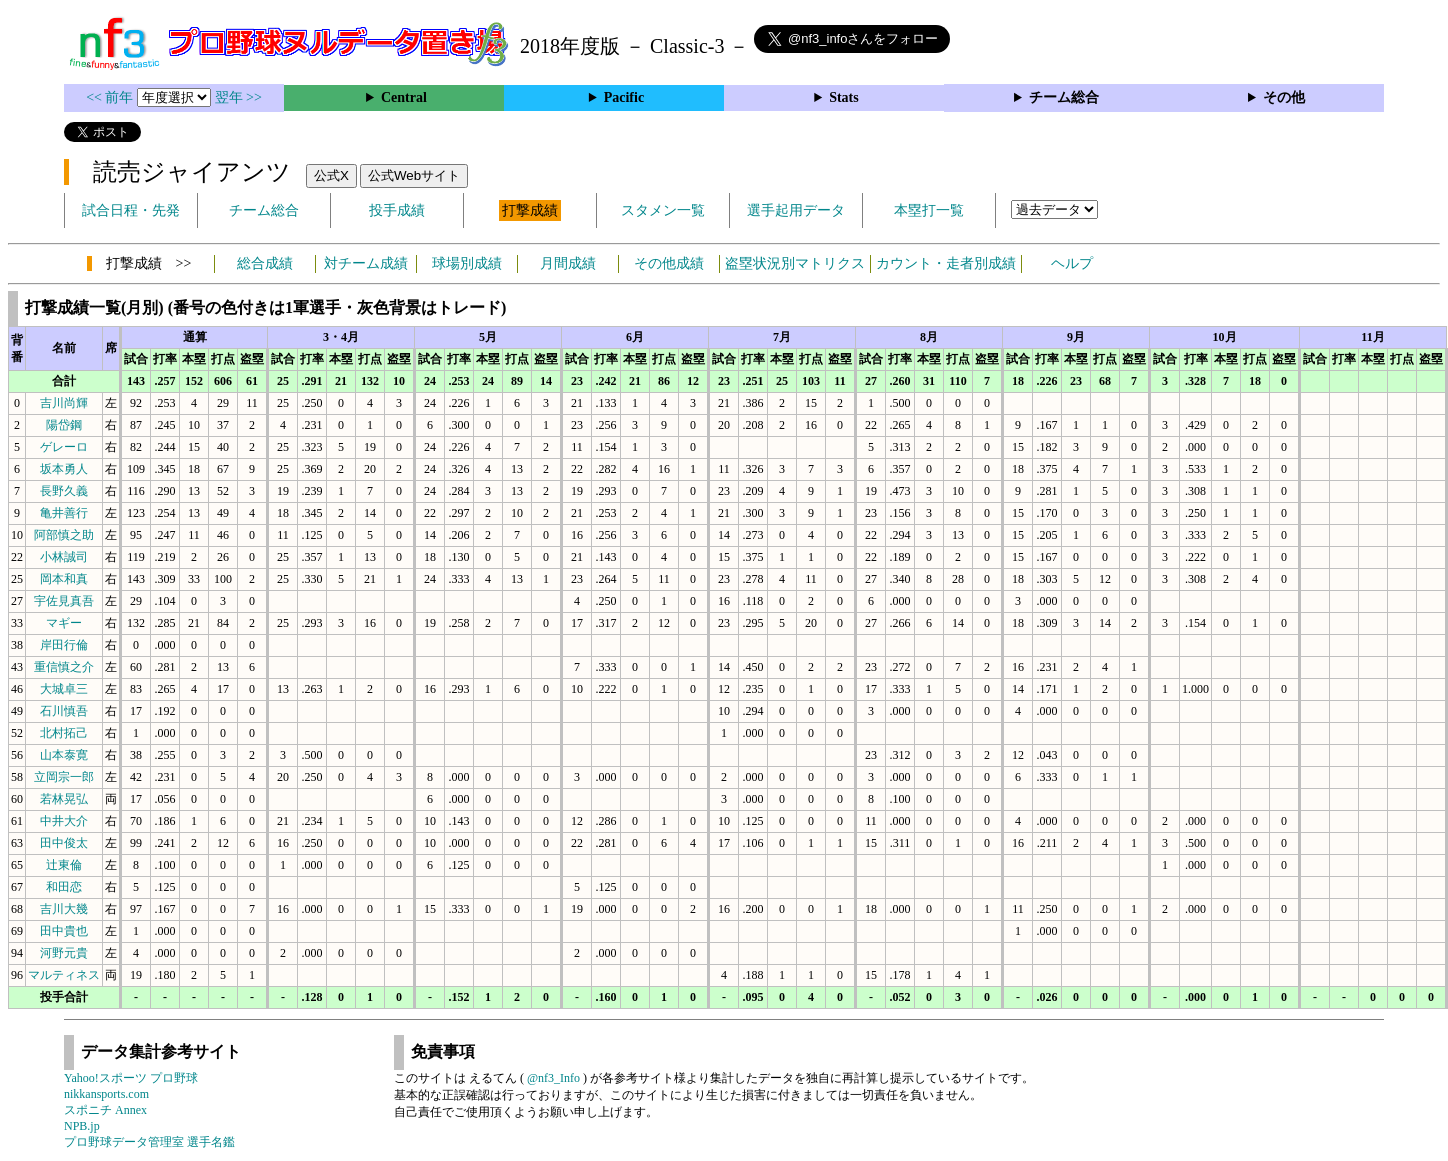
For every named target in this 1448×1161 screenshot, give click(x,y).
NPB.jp (82, 1126)
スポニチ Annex (105, 1110)
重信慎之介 (64, 667)
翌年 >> (238, 97)
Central (404, 97)
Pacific (624, 97)
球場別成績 (467, 263)
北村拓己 (64, 733)
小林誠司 (64, 557)
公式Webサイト (414, 175)
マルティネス (64, 975)
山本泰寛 (64, 755)
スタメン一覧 (663, 210)
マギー (64, 623)
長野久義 (64, 491)
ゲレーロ (64, 447)
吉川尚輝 (64, 403)
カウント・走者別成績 (946, 263)
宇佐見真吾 (64, 601)
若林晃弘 (64, 799)
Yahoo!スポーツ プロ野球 (131, 1078)
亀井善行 (64, 513)
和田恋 (64, 887)
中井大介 (64, 821)
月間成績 (568, 263)
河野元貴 (64, 953)
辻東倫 (64, 865)
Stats (844, 97)
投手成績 (397, 210)
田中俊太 (64, 843)
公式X (331, 175)
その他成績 (669, 263)
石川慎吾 (64, 711)
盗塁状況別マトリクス (795, 263)
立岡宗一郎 (64, 777)
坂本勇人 (64, 469)
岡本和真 (64, 579)
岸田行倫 (64, 645)
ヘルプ (1072, 263)
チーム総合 (1064, 97)
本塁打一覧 (929, 210)
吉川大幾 (64, 909)
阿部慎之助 (64, 535)
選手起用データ (796, 210)
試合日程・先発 (131, 210)
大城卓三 (64, 689)
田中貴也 (64, 931)
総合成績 (265, 263)
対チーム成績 (366, 263)
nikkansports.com (106, 1094)
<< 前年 (111, 97)
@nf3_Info (553, 1078)
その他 (1284, 97)
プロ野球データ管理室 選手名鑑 (149, 1142)
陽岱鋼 (64, 425)
